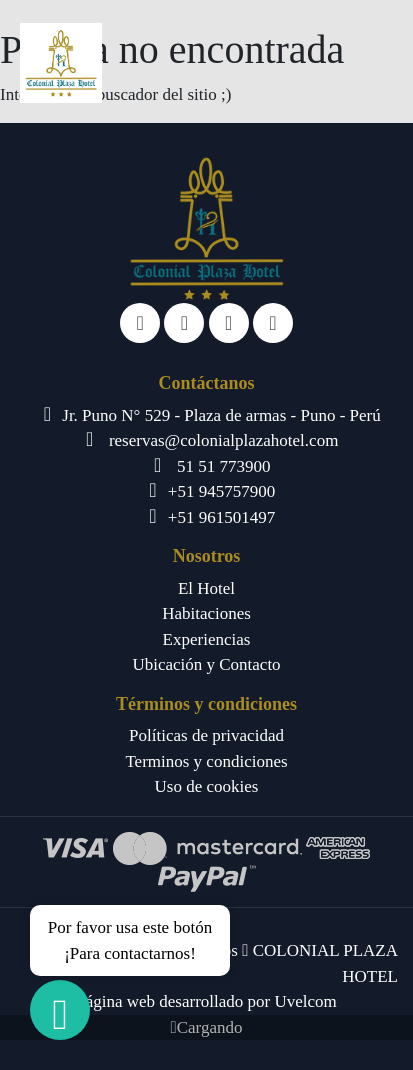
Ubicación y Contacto (206, 664)
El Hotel (206, 588)
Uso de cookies (207, 786)
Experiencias (207, 639)
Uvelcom (305, 1001)
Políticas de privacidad (206, 735)
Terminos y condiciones (206, 761)
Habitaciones (206, 613)
